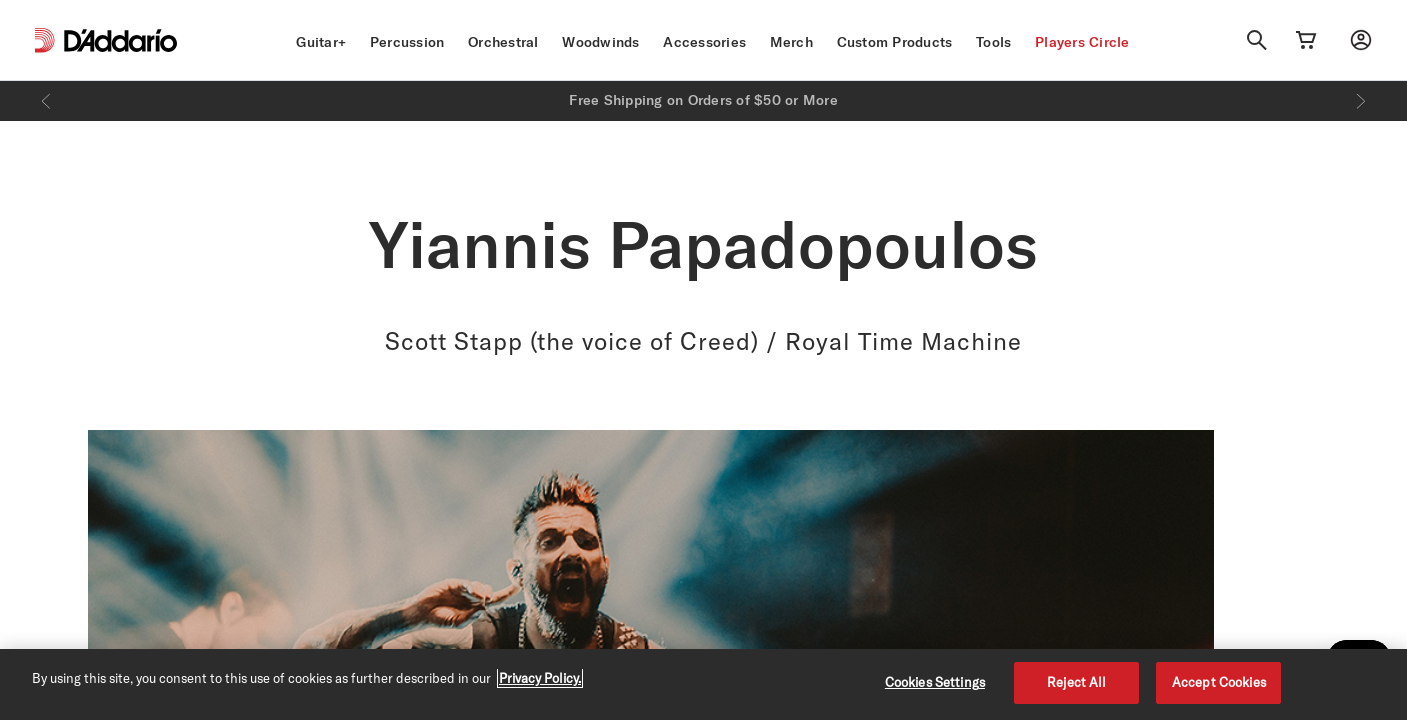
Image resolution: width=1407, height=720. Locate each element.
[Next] (1361, 101)
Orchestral (503, 42)
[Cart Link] (1306, 40)
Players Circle (1082, 42)
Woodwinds (600, 42)
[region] (703, 684)
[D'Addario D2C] (120, 40)
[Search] (1257, 40)
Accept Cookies (1219, 682)
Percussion (407, 42)
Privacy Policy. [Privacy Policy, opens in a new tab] (540, 678)
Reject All (1076, 682)
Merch (791, 42)
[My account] (1361, 40)
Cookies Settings (935, 682)
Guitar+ (321, 42)
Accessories (704, 42)
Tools (993, 42)
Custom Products (895, 42)
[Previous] (46, 101)
